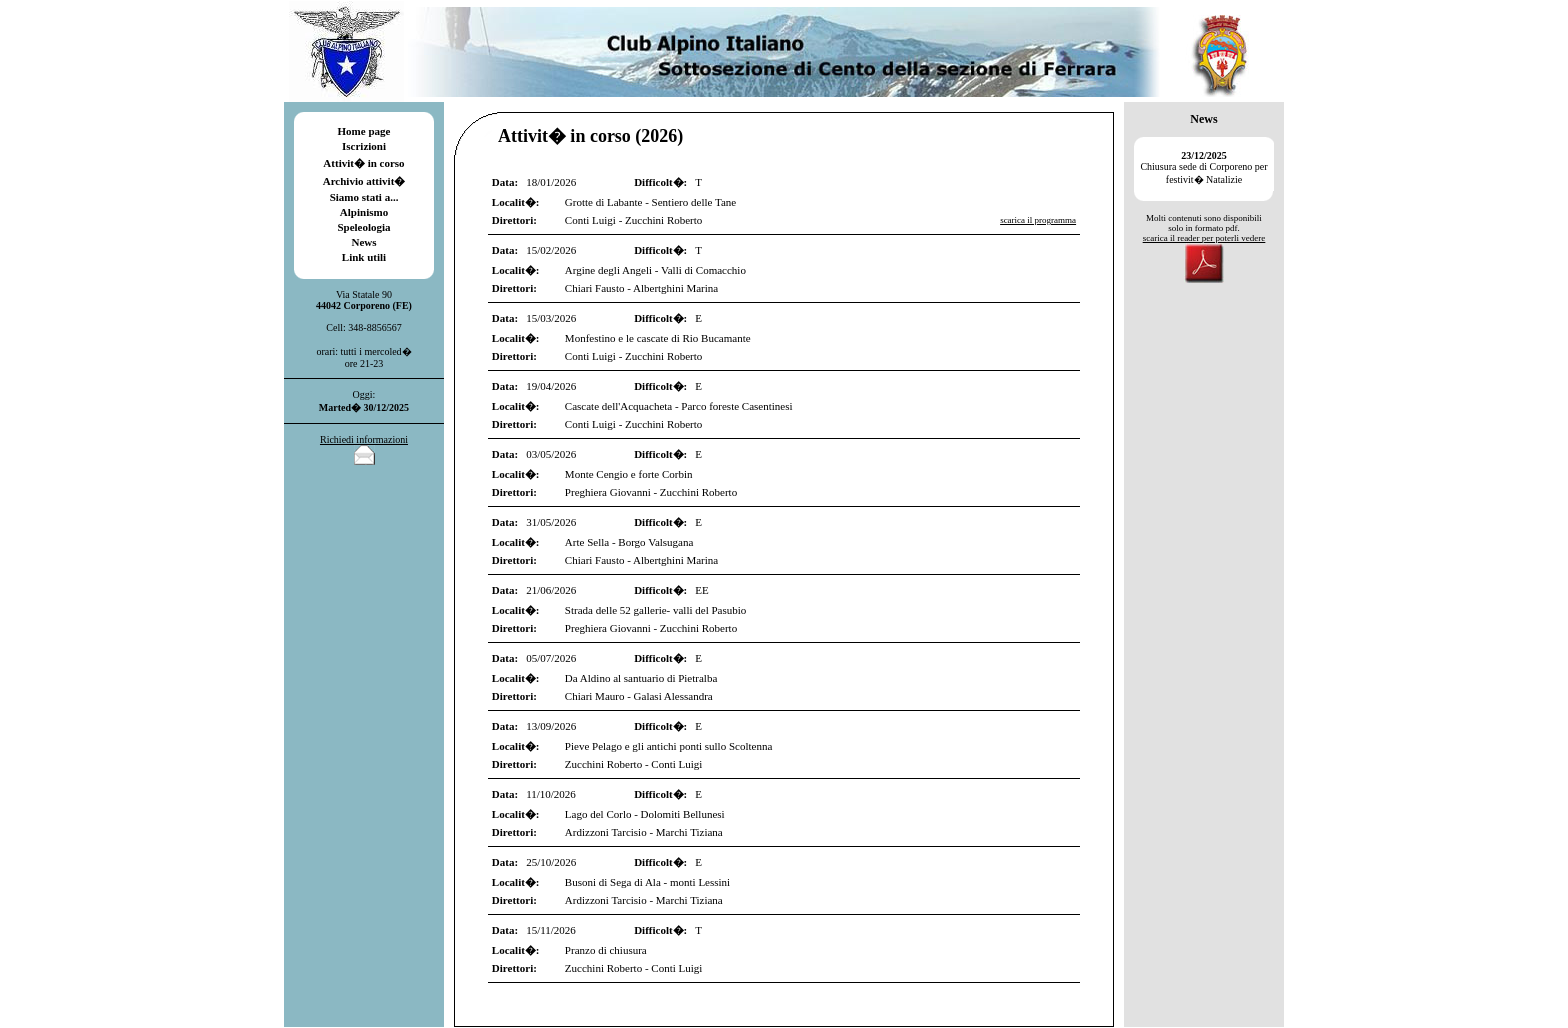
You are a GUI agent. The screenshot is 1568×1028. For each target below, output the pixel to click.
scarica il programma (1038, 220)
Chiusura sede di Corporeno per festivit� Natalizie (1203, 167)
